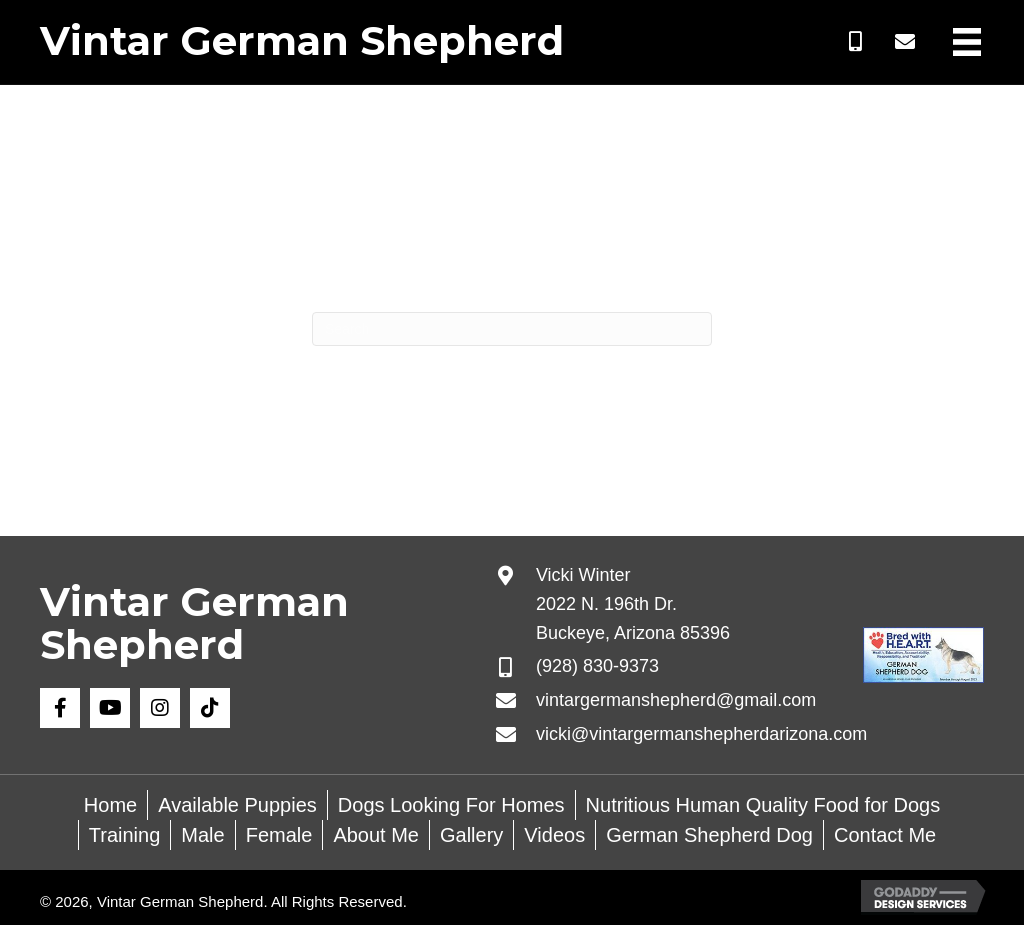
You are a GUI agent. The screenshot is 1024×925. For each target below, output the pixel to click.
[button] (855, 42)
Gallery (471, 835)
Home (110, 805)
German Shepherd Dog (709, 835)
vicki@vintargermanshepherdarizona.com (701, 734)
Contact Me (885, 835)
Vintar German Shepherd (302, 40)
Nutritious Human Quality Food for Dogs (763, 805)
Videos (554, 835)
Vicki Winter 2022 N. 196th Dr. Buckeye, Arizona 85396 (633, 604)
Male (202, 835)
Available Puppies (237, 805)
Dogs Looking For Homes (451, 805)
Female (279, 835)
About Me (376, 835)
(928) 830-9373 (597, 666)
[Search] (512, 329)
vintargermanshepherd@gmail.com (676, 700)
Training (125, 835)
